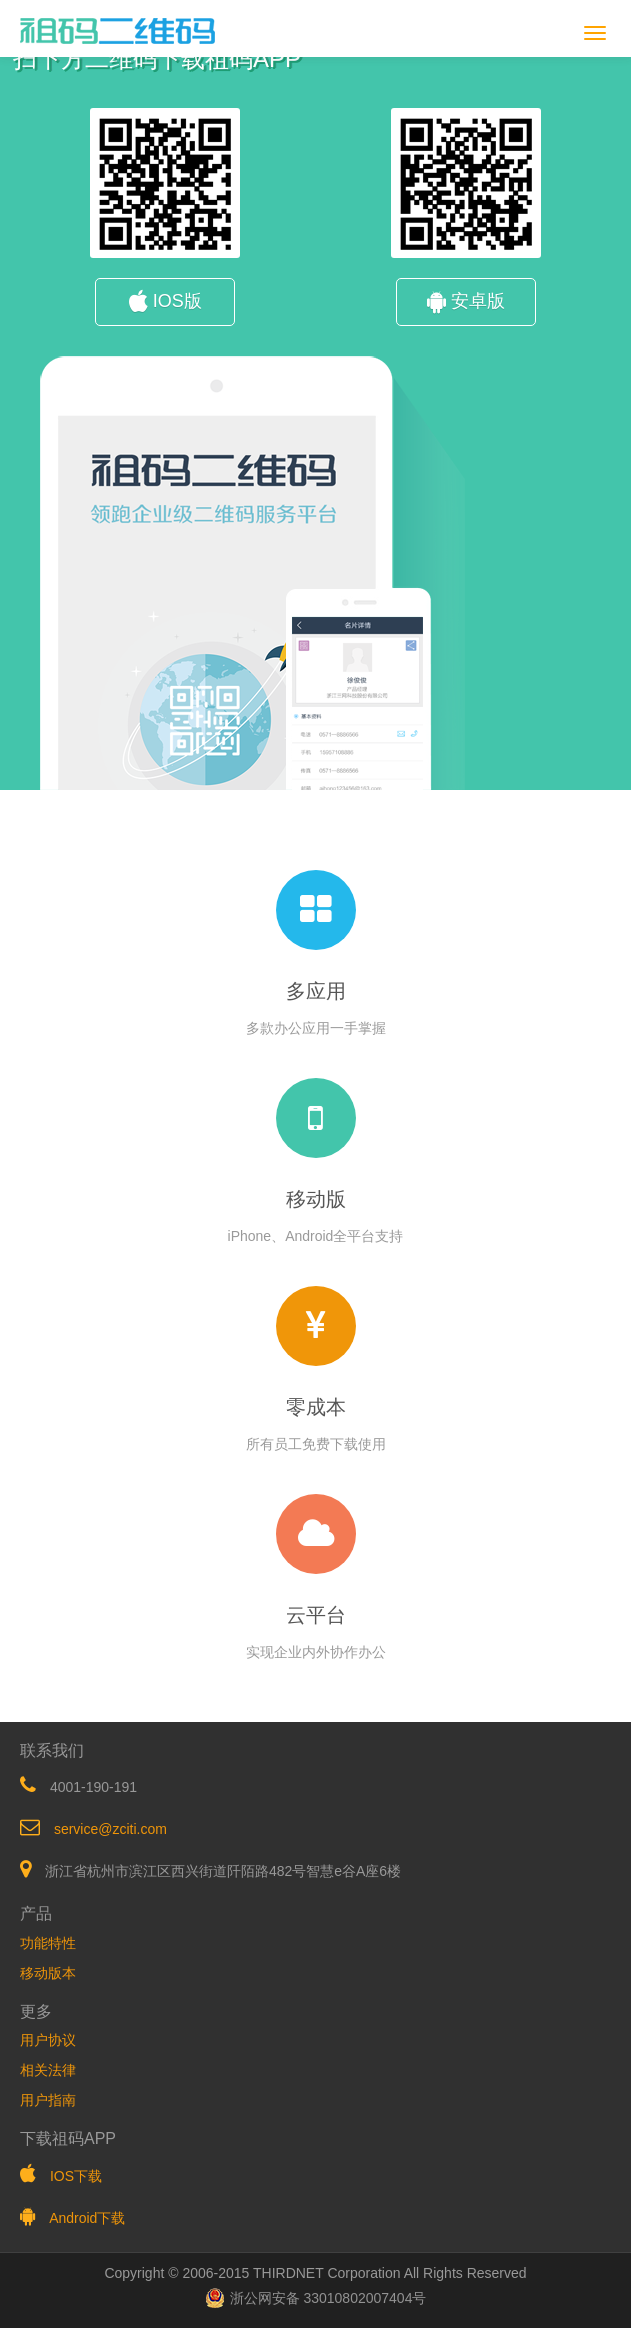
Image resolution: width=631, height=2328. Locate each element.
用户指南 (48, 2100)
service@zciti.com (110, 1829)
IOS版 (165, 301)
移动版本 (48, 1973)
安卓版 (466, 301)
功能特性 (48, 1943)
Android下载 (87, 2218)
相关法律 (48, 2070)
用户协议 (48, 2040)
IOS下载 (76, 2176)
